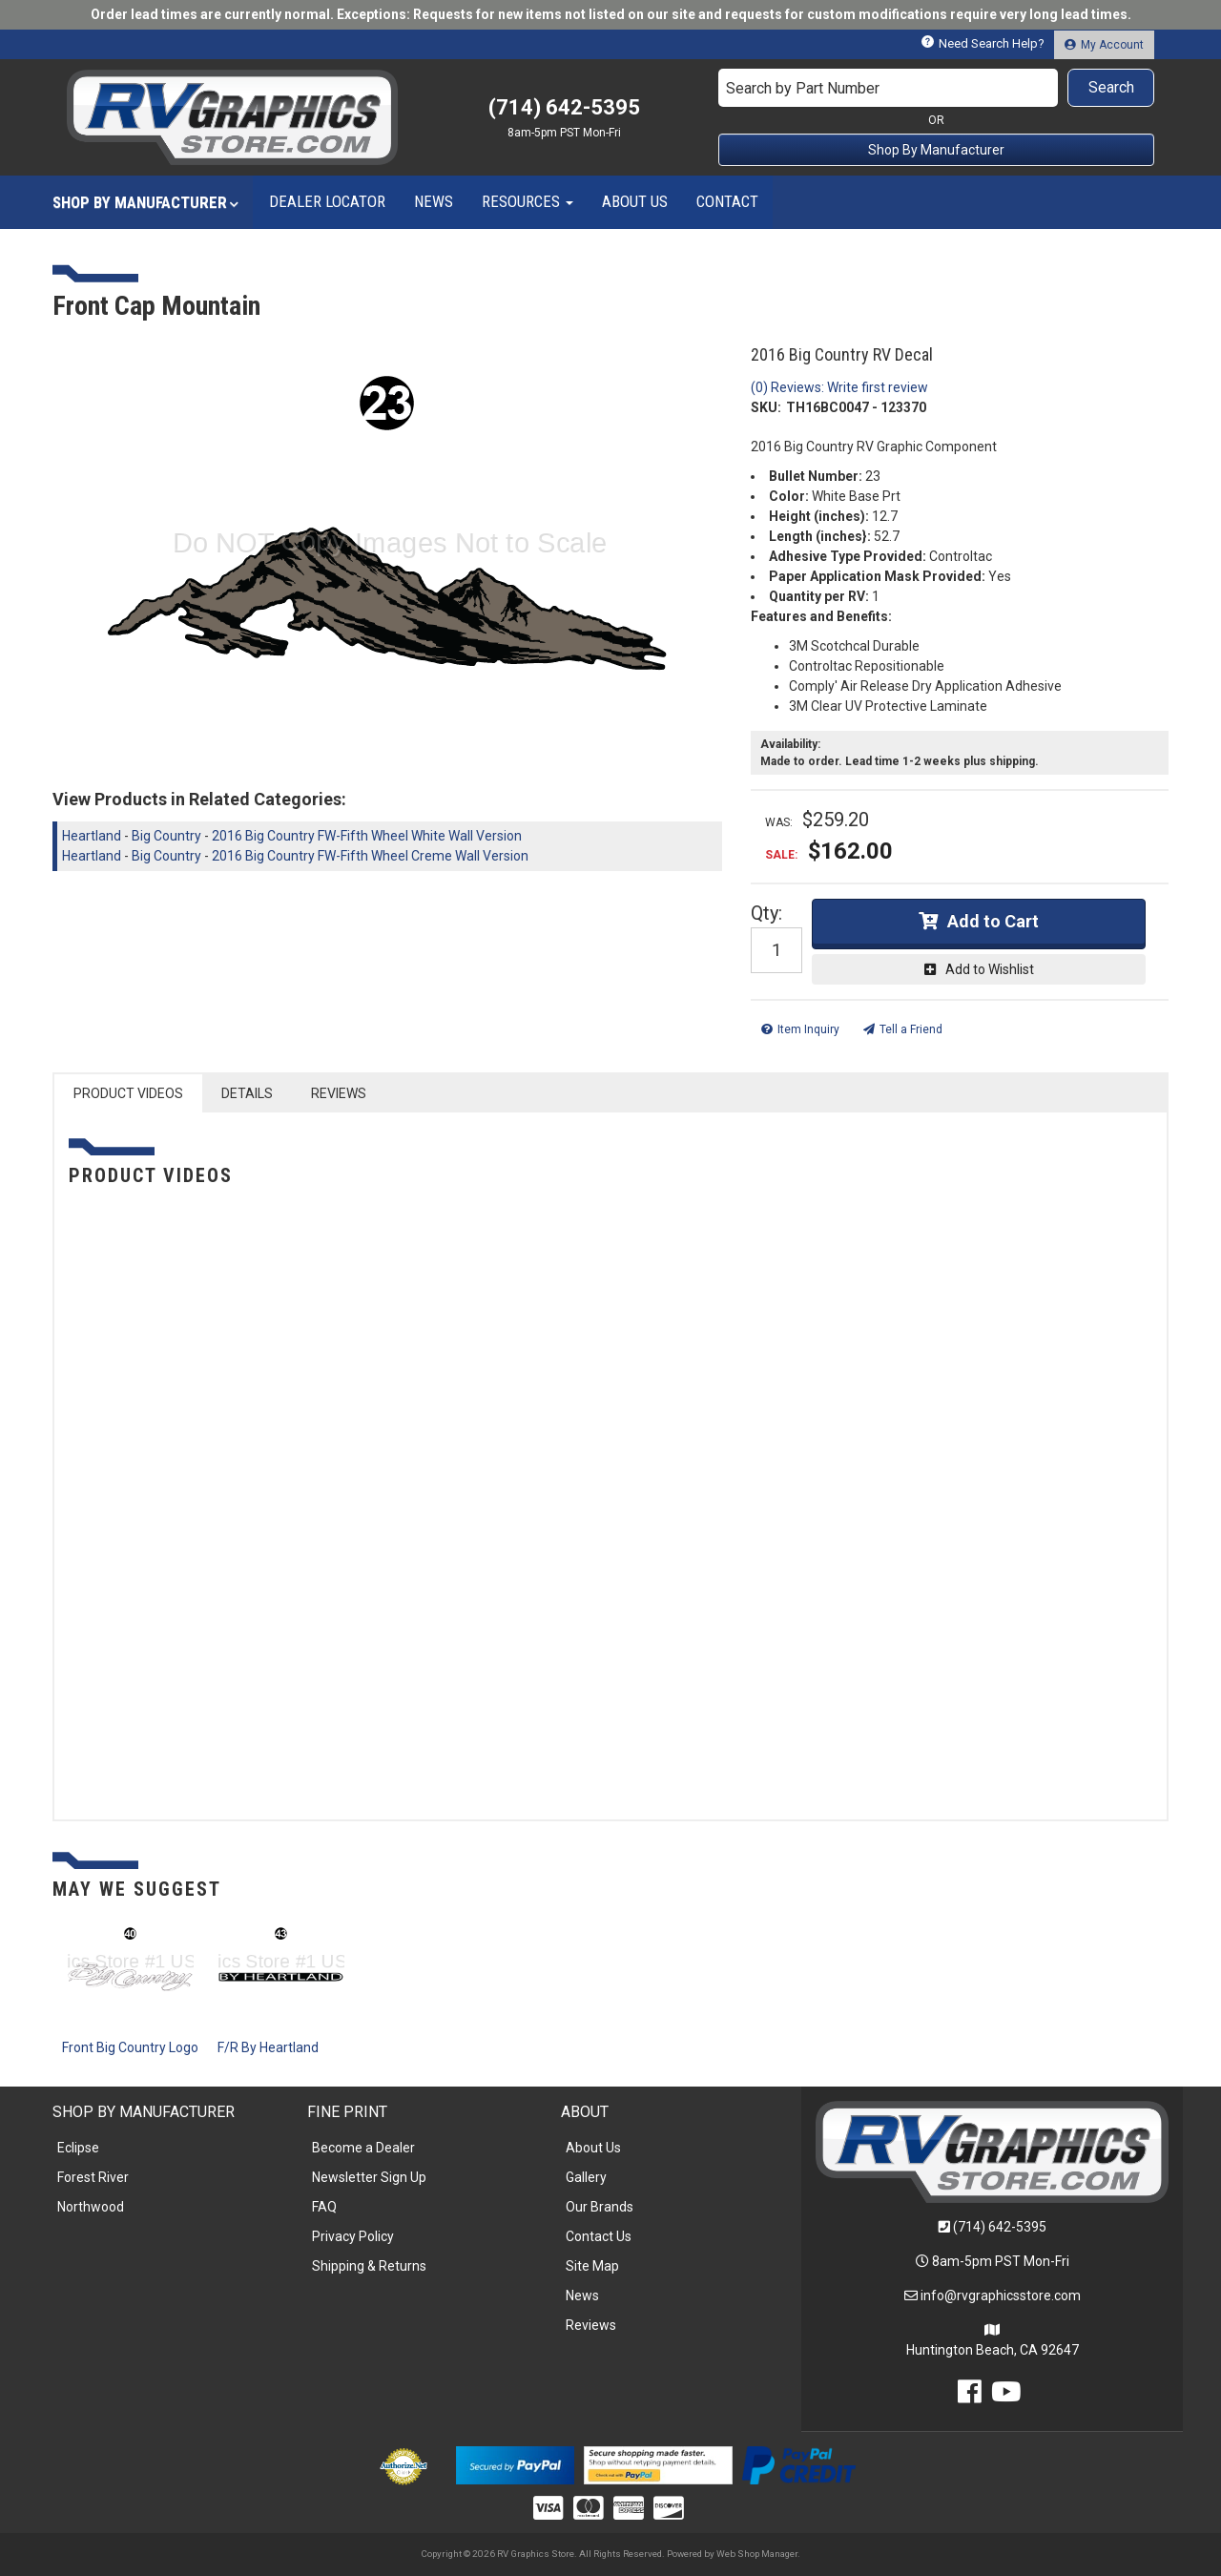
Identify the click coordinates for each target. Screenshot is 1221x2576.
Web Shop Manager (756, 2553)
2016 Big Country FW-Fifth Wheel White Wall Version (367, 835)
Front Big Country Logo (130, 2047)
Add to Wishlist (989, 969)
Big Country (166, 835)
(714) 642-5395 (999, 2226)
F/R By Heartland (268, 2047)
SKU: (766, 407)
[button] (936, 88)
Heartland (91, 835)
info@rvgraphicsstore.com (1001, 2295)
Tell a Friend (911, 1029)
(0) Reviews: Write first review (839, 387)
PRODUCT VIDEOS (128, 1093)
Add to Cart (993, 921)
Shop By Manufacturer (936, 149)
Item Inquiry (808, 1029)
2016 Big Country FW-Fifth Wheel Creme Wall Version (370, 855)
